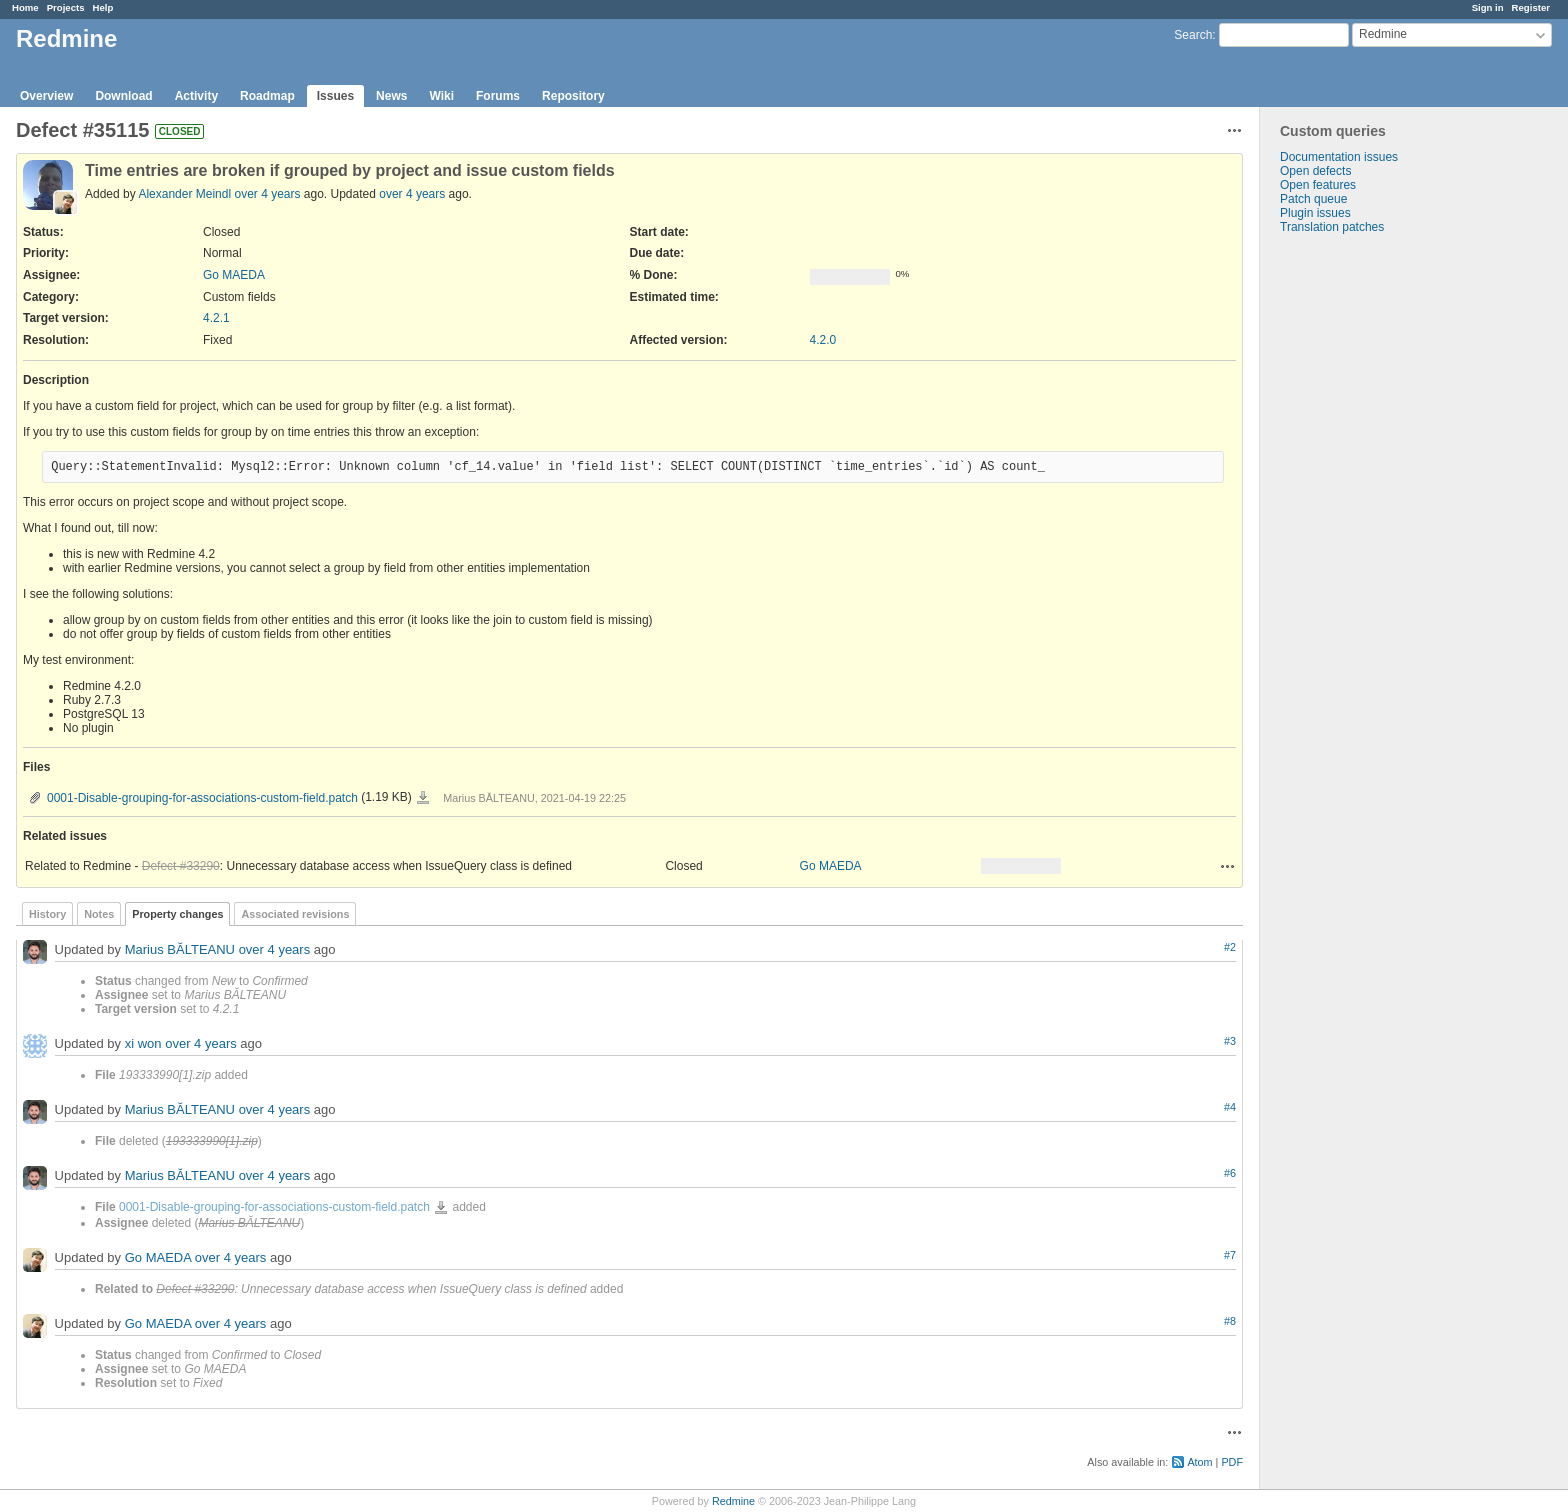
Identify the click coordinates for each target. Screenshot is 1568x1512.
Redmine (733, 1501)
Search (1193, 35)
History (47, 914)
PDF (1232, 1462)
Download (123, 96)
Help (103, 7)
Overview (46, 96)
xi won (143, 1043)
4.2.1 (216, 318)
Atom (1199, 1462)
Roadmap (267, 96)
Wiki (441, 96)
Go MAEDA (234, 275)
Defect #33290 (181, 866)
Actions (1228, 866)
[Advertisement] (1360, 548)
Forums (498, 96)
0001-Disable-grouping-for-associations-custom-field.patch (202, 798)
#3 (1230, 1041)
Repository (573, 96)
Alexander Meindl (184, 194)
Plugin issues (1315, 213)
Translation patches (1332, 227)
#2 (1230, 947)
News (391, 96)
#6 (1230, 1173)
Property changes (177, 914)
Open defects (1315, 171)
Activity (196, 96)
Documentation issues (1339, 157)
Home (25, 7)
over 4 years (267, 194)
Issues (335, 96)
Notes (99, 914)
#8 (1230, 1321)
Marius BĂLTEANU (180, 949)
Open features (1318, 185)
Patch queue (1313, 199)
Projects (66, 7)
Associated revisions (295, 914)
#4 (1230, 1107)
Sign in (1488, 7)
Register (1531, 7)
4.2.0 (823, 340)
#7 (1230, 1255)
